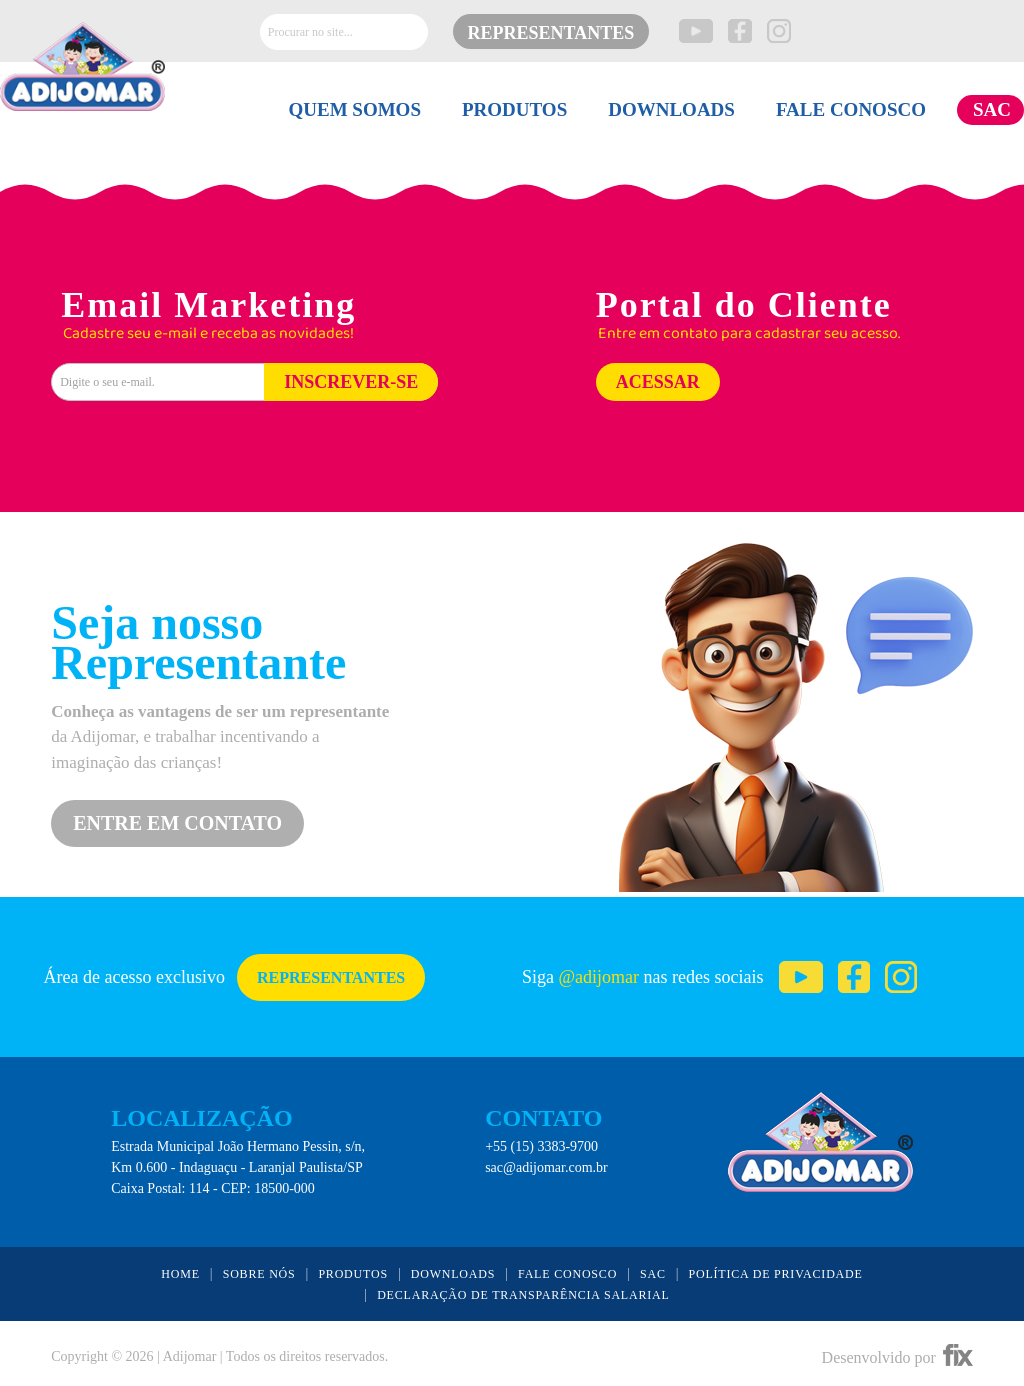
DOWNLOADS (671, 110)
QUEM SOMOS (354, 110)
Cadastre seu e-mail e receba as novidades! (208, 334)
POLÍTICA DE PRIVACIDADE (776, 1274)
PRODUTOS (514, 110)
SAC (992, 110)
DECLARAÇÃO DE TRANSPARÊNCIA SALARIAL (523, 1295)
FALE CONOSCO (851, 110)
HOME (180, 1274)
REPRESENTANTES (551, 33)
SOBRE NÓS (259, 1274)
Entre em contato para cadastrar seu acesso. (749, 334)
